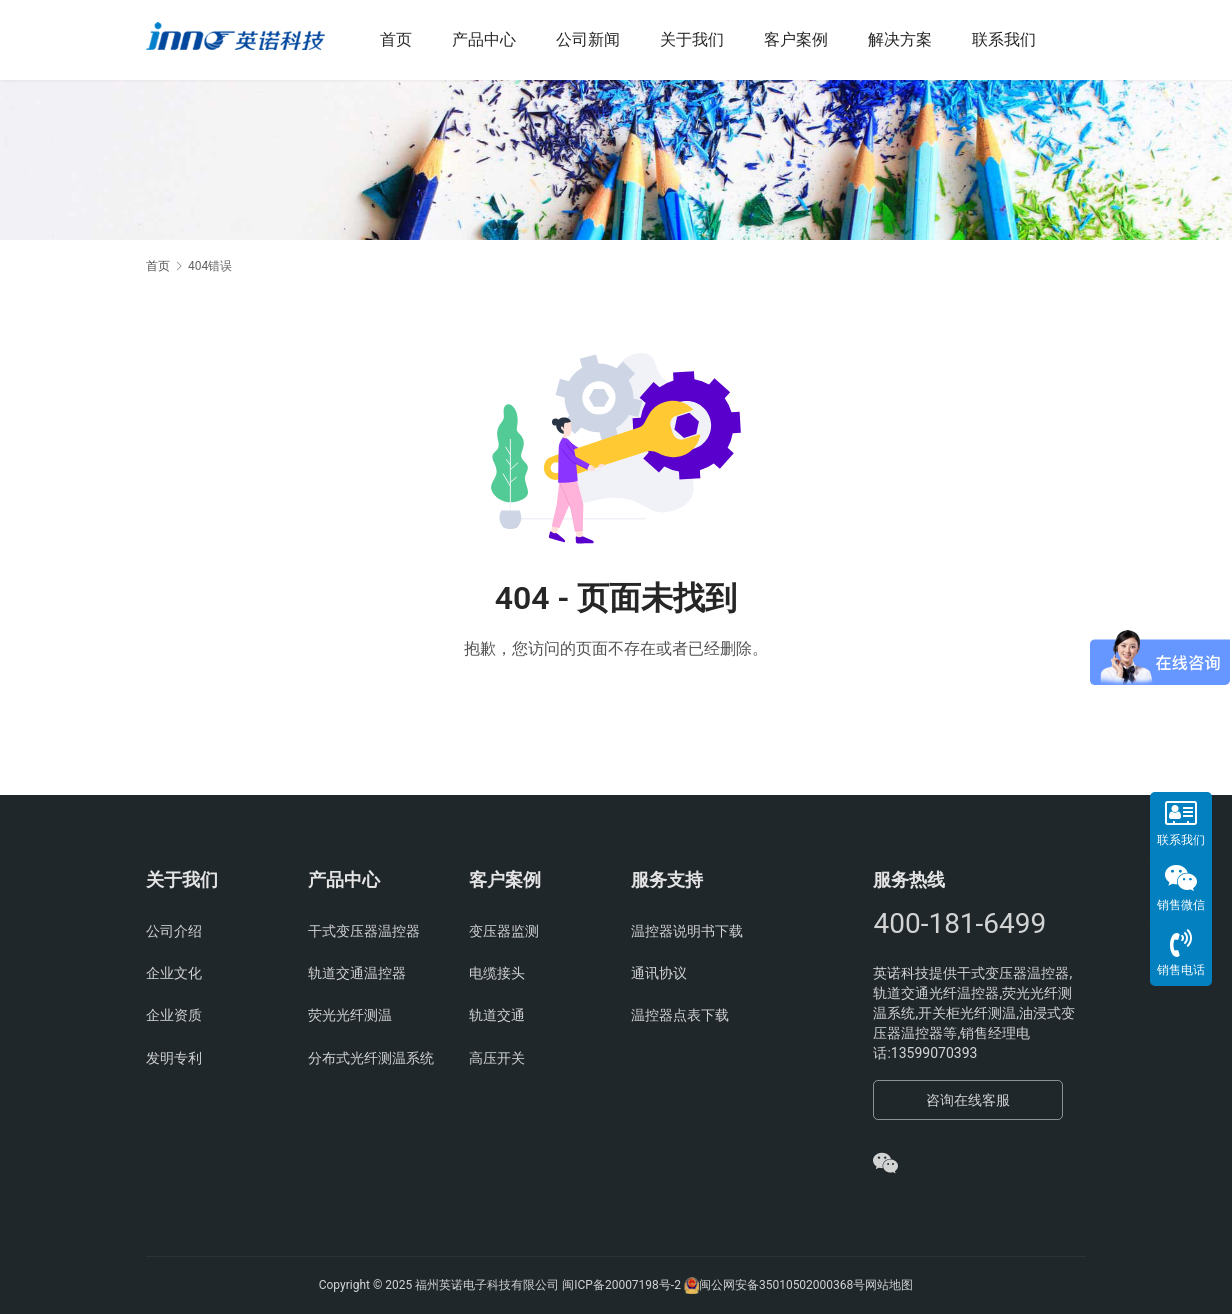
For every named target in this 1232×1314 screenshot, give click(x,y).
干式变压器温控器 (364, 931)
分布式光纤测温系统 (371, 1058)
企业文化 (174, 973)
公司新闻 (602, 39)
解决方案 (914, 39)
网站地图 (889, 1285)
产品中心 (498, 39)
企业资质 (174, 1015)
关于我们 (706, 39)
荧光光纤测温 (350, 1015)
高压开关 (497, 1058)
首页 (410, 39)
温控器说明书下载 (687, 931)
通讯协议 (659, 973)
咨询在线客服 (968, 1100)
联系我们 (1018, 39)
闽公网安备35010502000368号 (782, 1285)
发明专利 (174, 1058)
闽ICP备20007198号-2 (621, 1285)
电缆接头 (497, 973)
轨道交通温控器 (357, 973)
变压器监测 (504, 931)
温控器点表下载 (680, 1015)
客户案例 (810, 39)
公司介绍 (174, 931)
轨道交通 (497, 1015)
